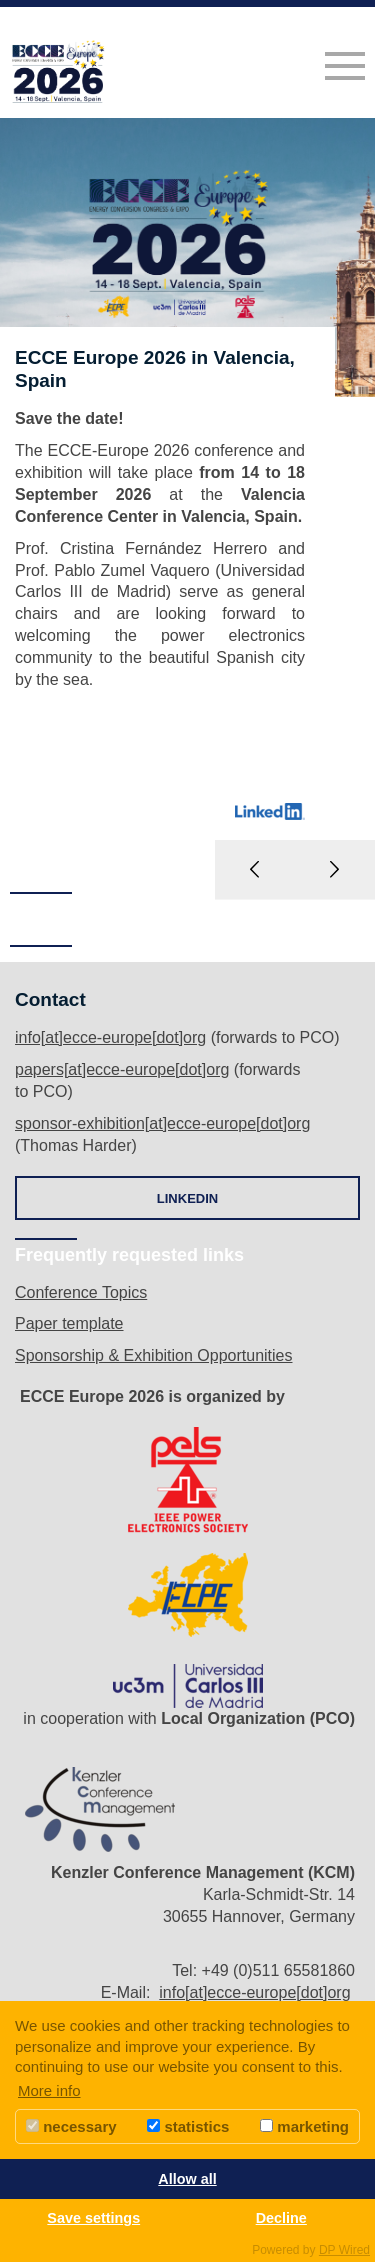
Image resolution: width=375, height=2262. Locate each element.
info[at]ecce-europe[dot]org (110, 1037)
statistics (188, 2126)
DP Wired (344, 2250)
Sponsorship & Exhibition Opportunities (154, 1355)
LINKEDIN (187, 1198)
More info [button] (49, 2090)
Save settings (93, 2218)
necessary (71, 2126)
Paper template (69, 1323)
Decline (281, 2218)
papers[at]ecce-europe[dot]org (122, 1069)
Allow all (187, 2179)
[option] (187, 508)
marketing (304, 2126)
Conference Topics (81, 1292)
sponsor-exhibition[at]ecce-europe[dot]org (162, 1123)
